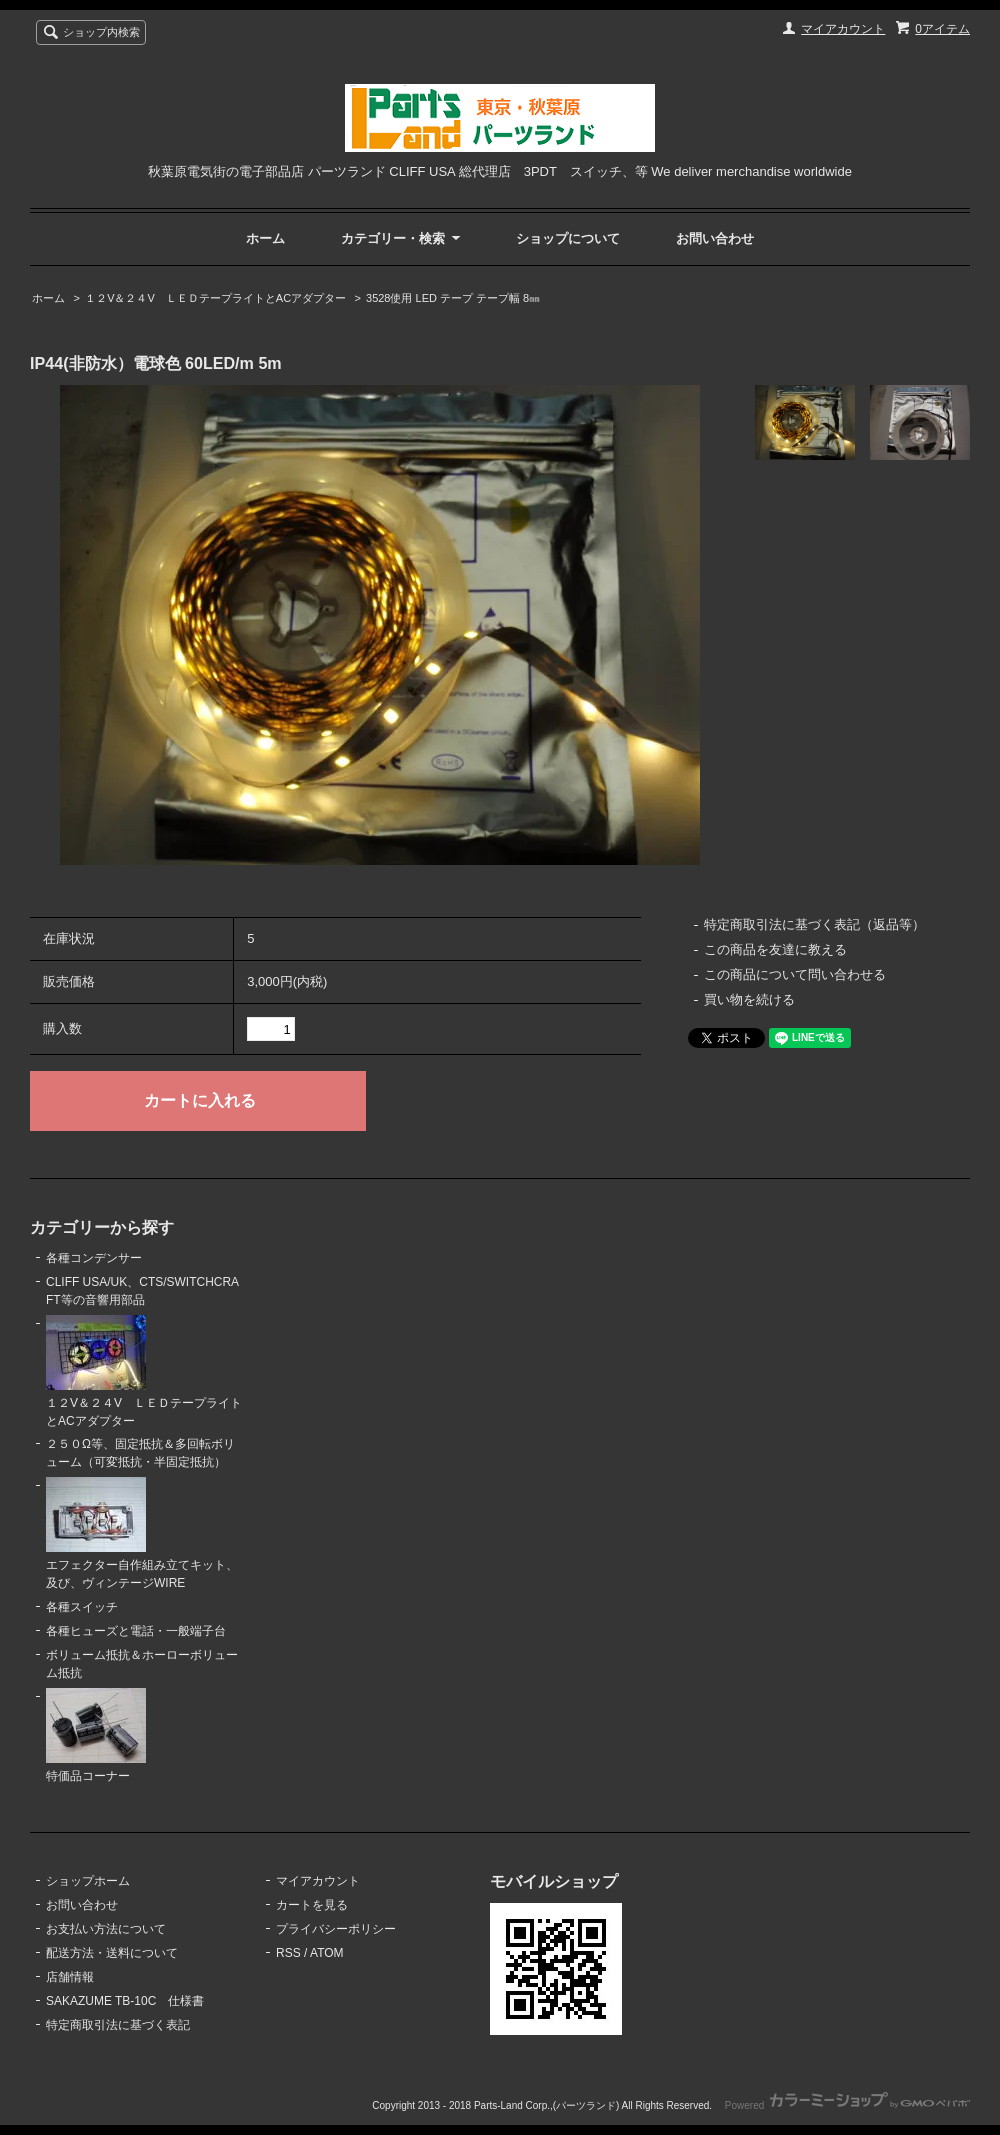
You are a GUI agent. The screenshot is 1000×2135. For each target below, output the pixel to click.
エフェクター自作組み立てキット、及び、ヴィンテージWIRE (142, 1533)
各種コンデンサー (94, 1258)
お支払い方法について (106, 1929)
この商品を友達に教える (775, 949)
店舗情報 (70, 1977)
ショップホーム (88, 1881)
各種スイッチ (82, 1607)
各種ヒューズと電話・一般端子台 (136, 1631)
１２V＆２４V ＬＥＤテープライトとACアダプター (215, 298)
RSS (288, 1953)
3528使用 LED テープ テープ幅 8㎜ (453, 298)
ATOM (327, 1953)
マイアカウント (843, 29)
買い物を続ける (749, 999)
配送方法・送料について (112, 1953)
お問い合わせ (715, 238)
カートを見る (312, 1905)
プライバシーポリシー (336, 1929)
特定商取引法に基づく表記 (118, 2025)
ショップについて (568, 238)
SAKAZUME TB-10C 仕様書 (125, 2001)
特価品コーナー (96, 1735)
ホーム (265, 238)
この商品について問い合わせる (795, 974)
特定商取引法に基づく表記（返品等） (814, 924)
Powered (847, 2105)
